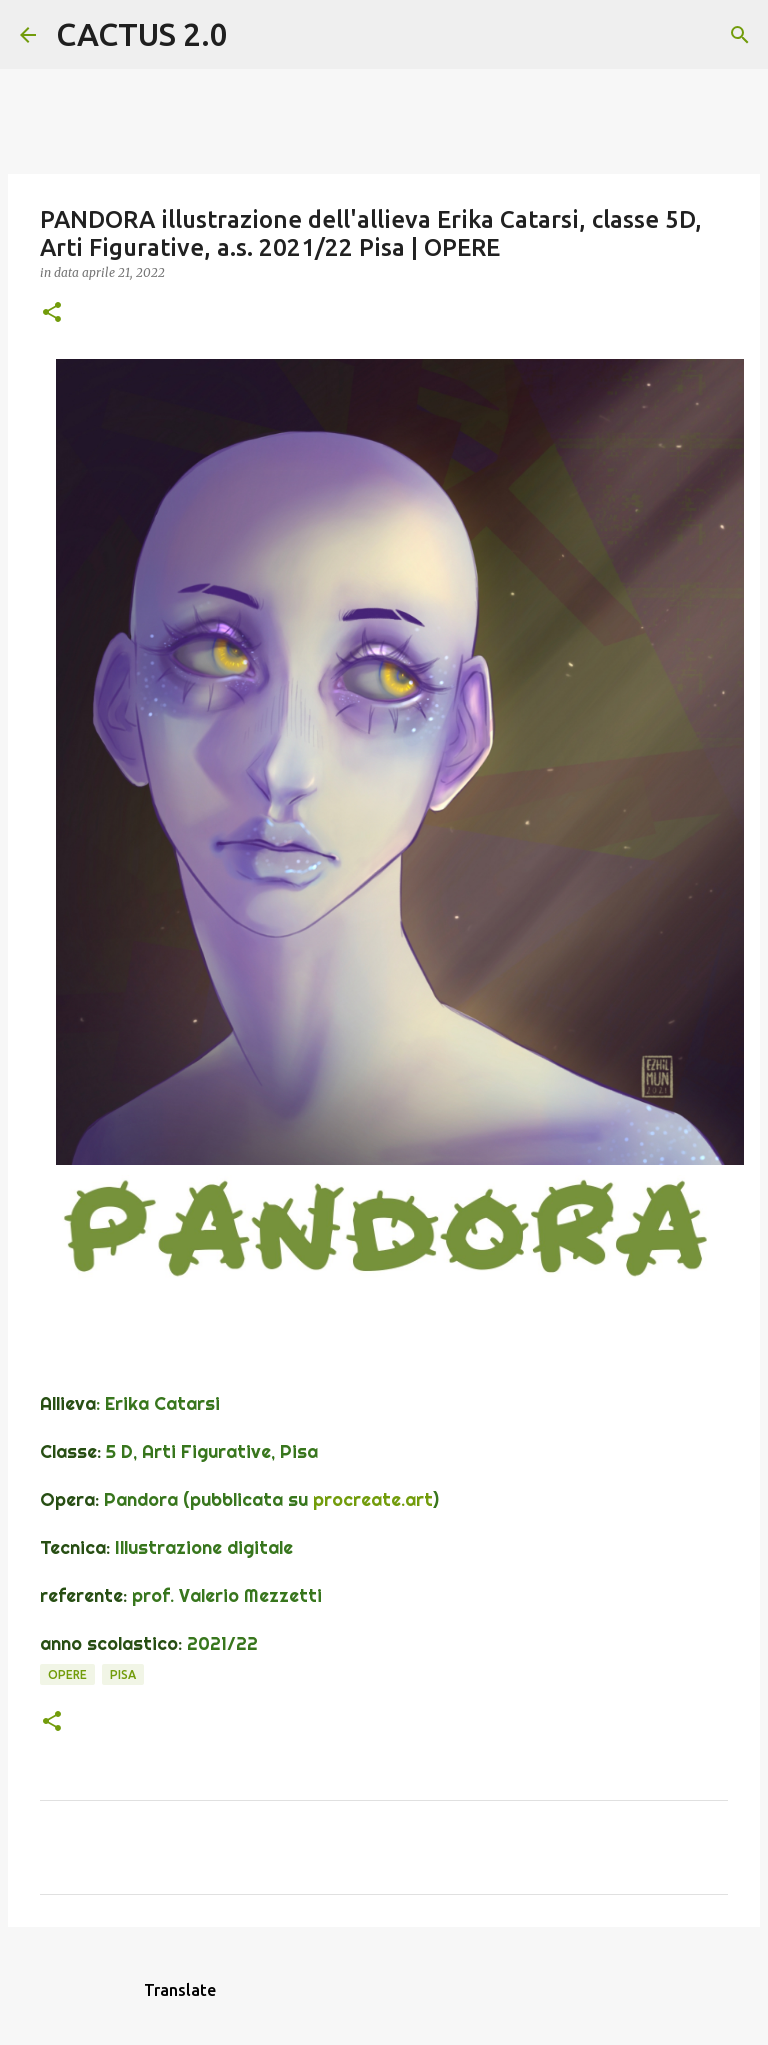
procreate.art (373, 1499)
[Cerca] (256, 35)
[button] (52, 313)
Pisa (123, 1674)
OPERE (67, 1674)
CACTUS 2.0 (142, 34)
